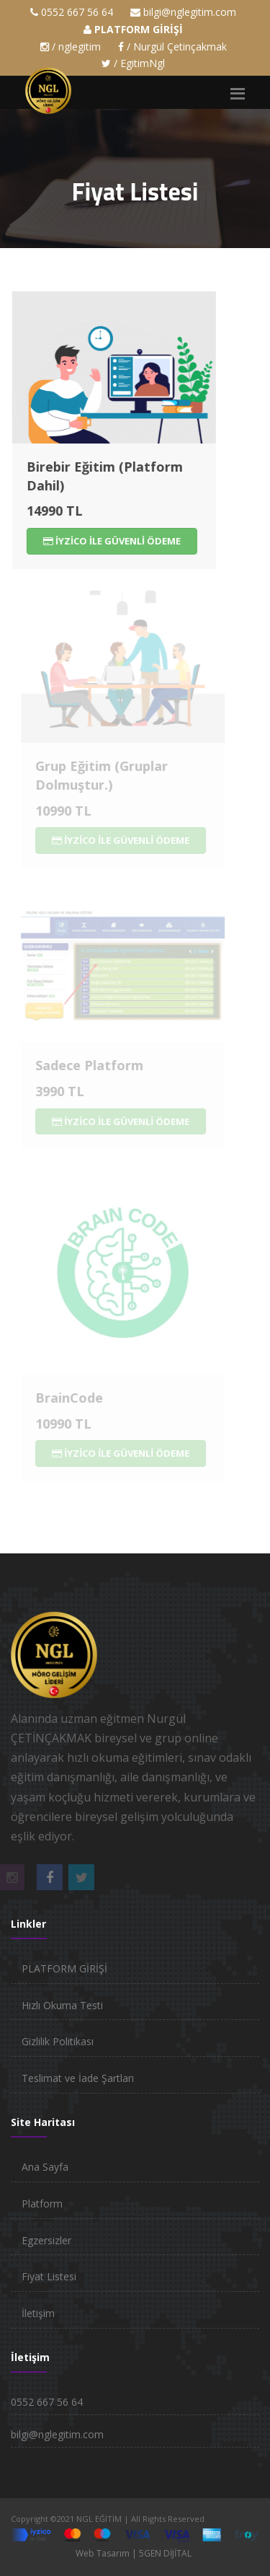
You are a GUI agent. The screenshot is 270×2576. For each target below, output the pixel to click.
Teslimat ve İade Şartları (78, 2078)
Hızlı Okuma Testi (62, 2005)
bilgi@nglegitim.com (189, 12)
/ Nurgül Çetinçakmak (172, 46)
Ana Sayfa (45, 2167)
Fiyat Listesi (49, 2276)
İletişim (38, 2313)
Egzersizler (46, 2240)
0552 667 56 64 (77, 12)
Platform (42, 2203)
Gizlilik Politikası (58, 2041)
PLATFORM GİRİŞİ (64, 1968)
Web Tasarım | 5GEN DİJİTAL (134, 2553)
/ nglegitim (70, 46)
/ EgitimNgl (133, 63)
